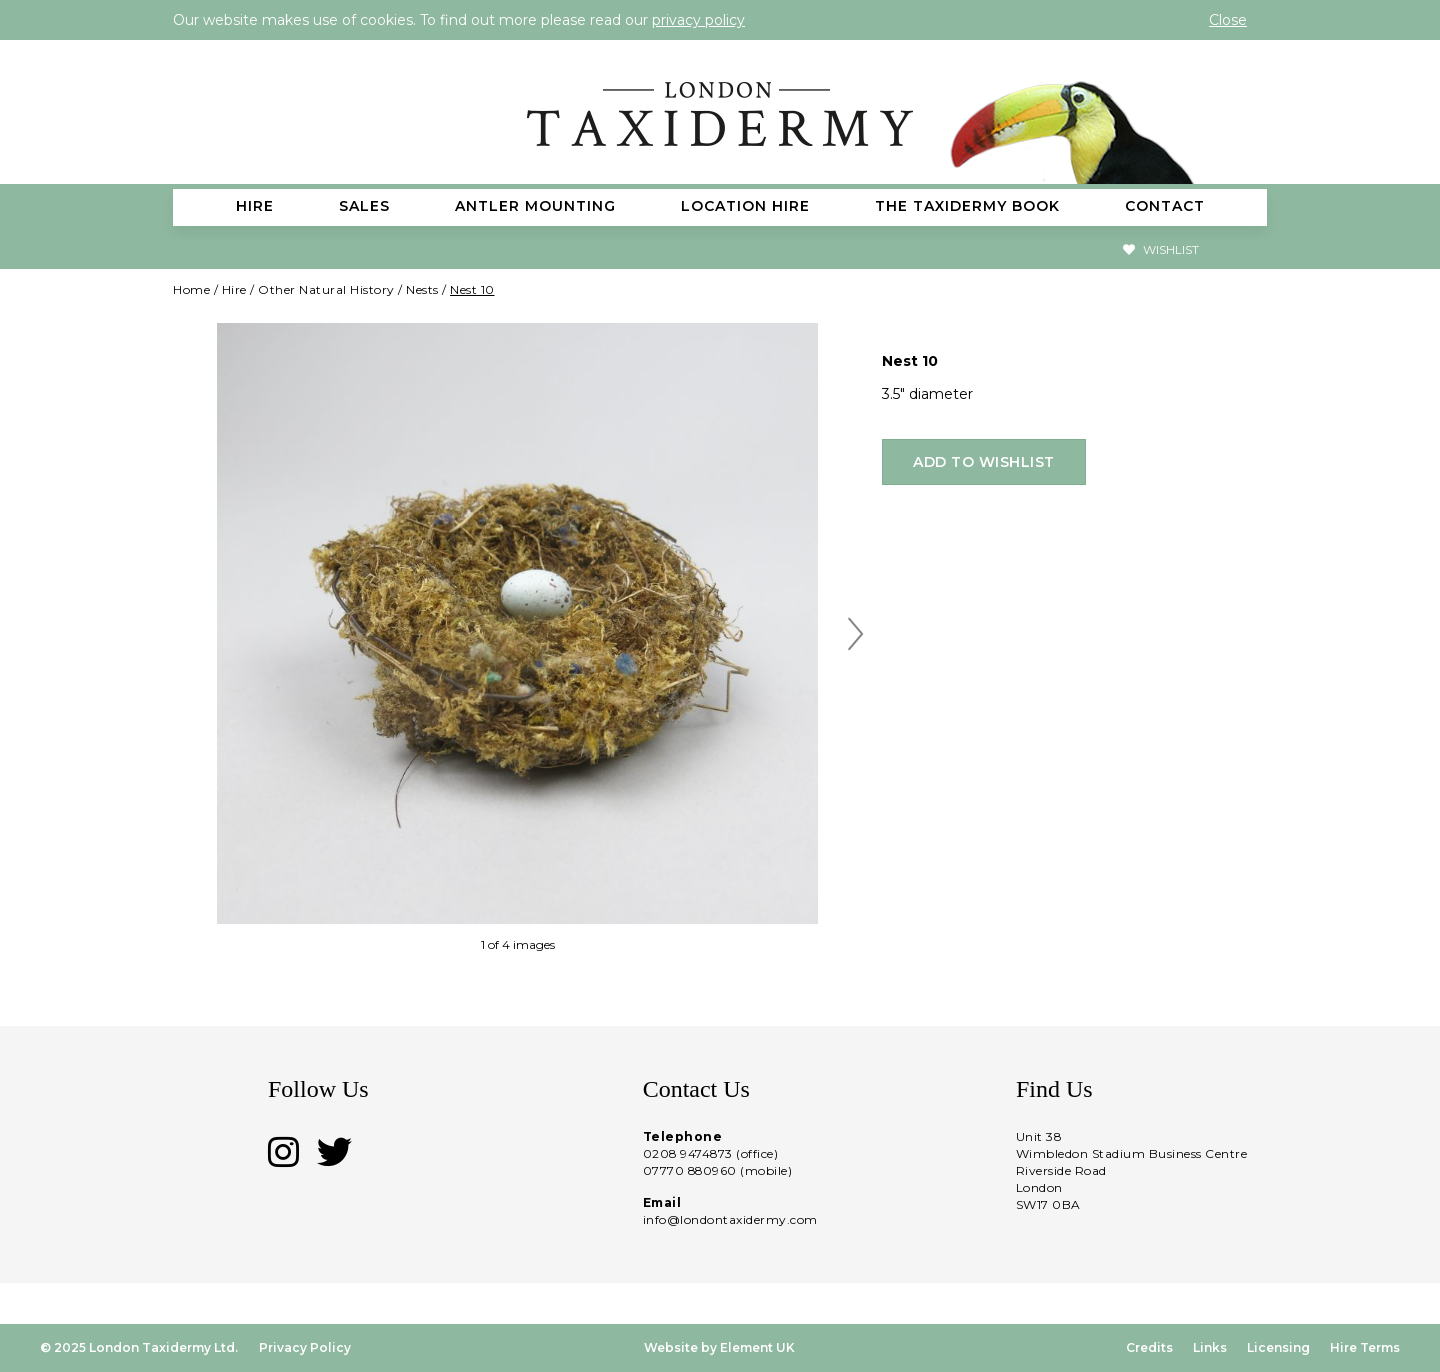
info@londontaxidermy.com (730, 1219)
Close (1228, 20)
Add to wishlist (984, 462)
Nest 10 (472, 289)
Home (191, 289)
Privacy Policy (305, 1347)
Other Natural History (326, 289)
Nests (422, 289)
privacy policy (698, 20)
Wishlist (1161, 249)
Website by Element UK (719, 1347)
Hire (234, 289)
